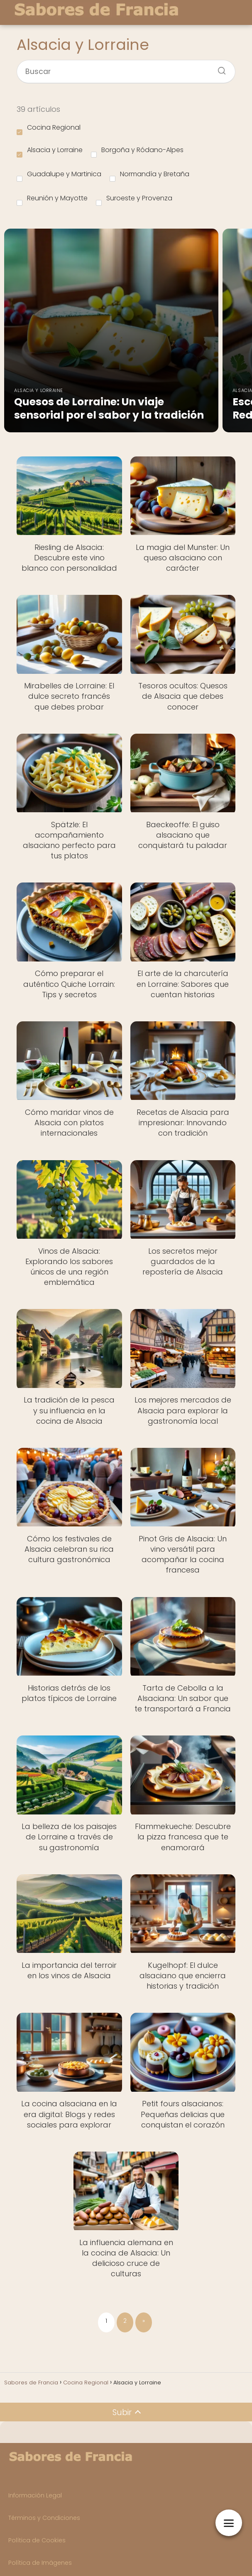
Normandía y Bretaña (149, 175)
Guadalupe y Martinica (59, 175)
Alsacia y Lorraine (50, 151)
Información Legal (35, 2495)
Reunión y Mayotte (52, 199)
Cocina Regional (49, 129)
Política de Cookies (37, 2540)
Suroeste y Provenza (134, 199)
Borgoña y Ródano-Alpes (137, 151)
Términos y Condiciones (44, 2518)
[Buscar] (218, 68)
